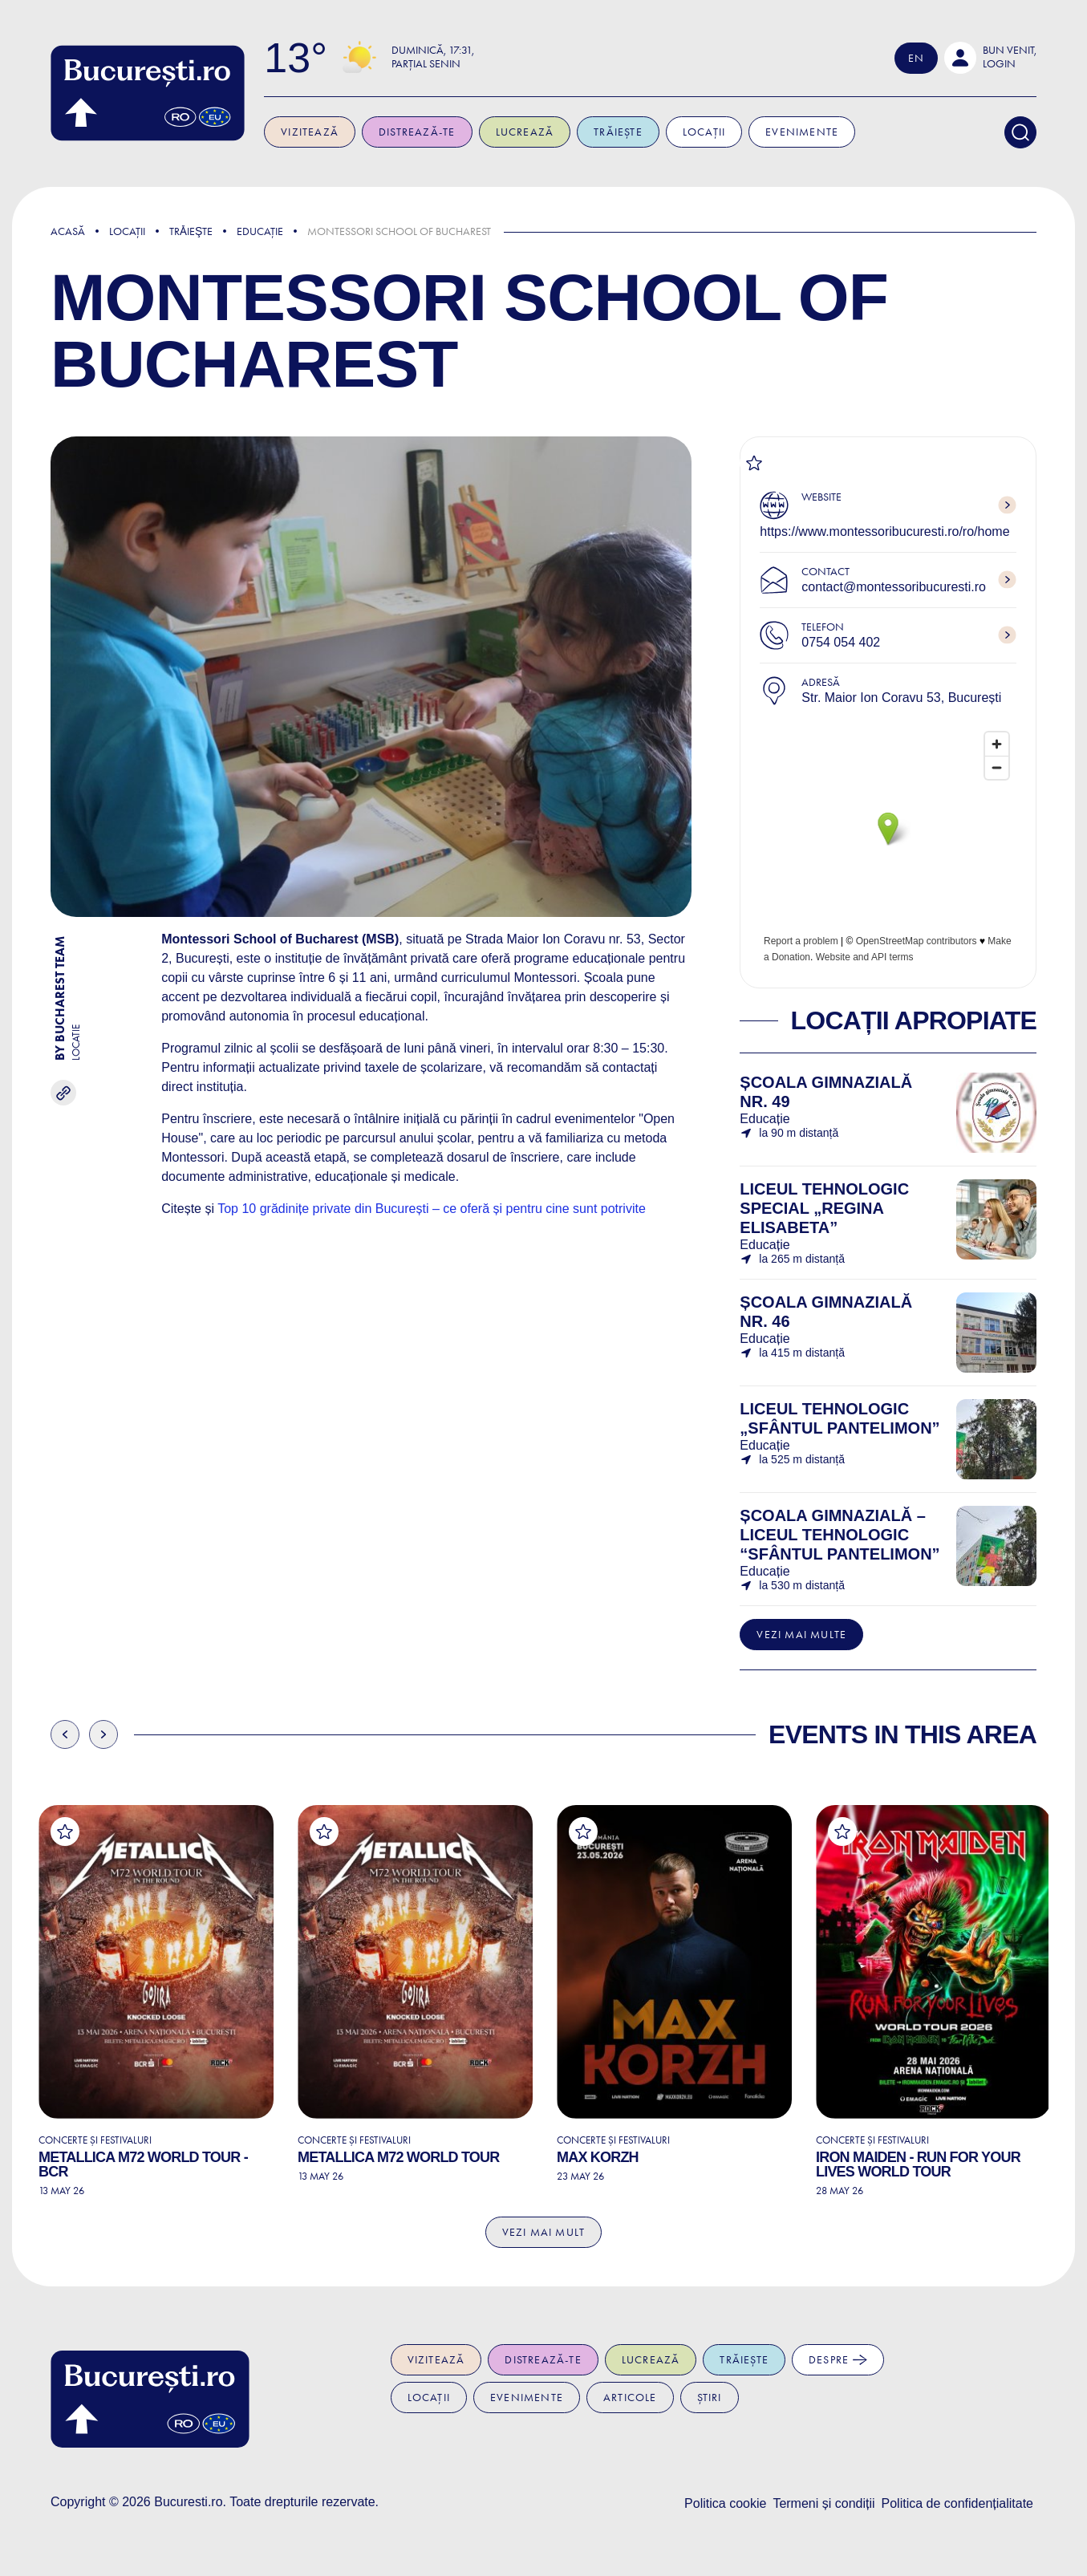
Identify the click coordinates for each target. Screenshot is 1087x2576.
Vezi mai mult (544, 2232)
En (916, 58)
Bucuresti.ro (188, 2502)
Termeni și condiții (823, 2503)
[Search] (1020, 132)
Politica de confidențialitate (957, 2503)
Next (103, 1734)
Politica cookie (725, 2503)
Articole (630, 2397)
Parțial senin (427, 64)
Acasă (68, 231)
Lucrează (526, 132)
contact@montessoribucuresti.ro (893, 587)
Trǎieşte (191, 231)
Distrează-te (418, 132)
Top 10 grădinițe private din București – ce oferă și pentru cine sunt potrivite (433, 1208)
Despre (837, 2359)
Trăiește (619, 132)
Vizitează (312, 132)
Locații (705, 132)
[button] (990, 58)
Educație (260, 231)
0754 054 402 (840, 642)
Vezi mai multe (801, 1634)
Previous (65, 1734)
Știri (709, 2397)
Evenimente (803, 132)
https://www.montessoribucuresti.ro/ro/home (884, 531)
